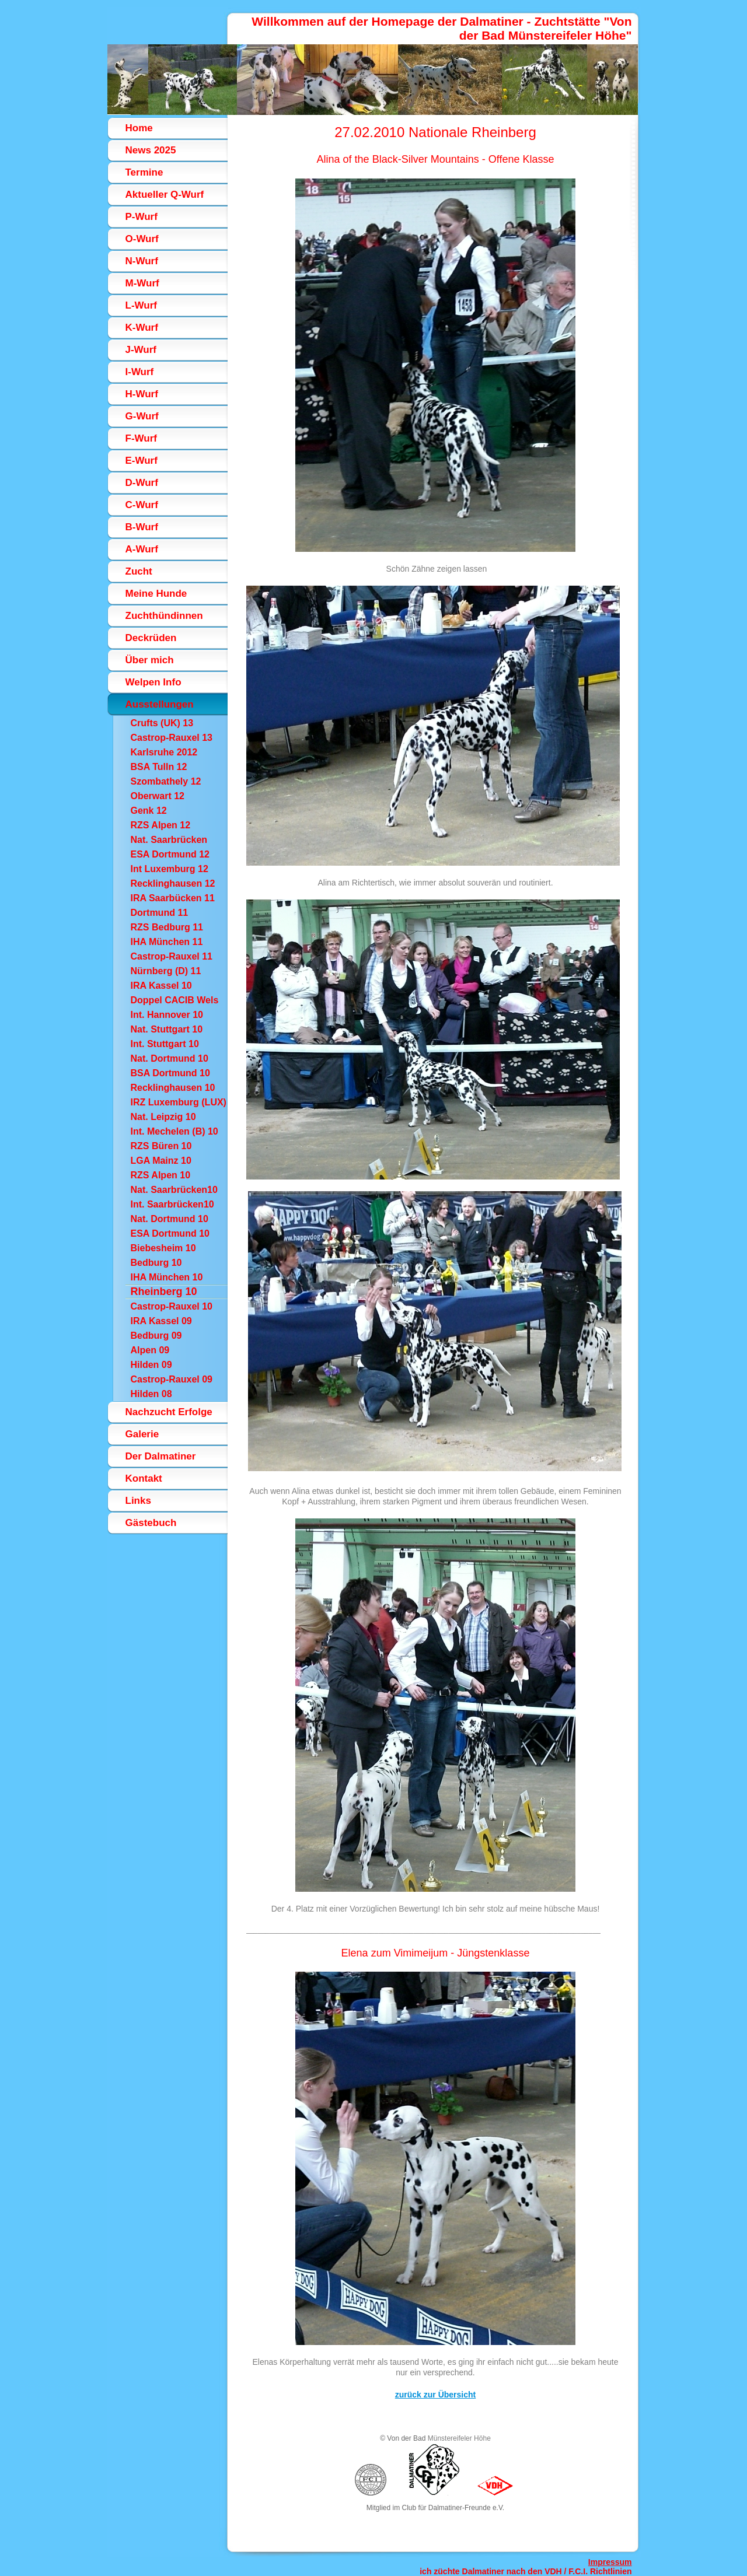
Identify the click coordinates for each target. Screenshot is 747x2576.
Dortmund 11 (160, 913)
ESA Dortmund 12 (170, 854)
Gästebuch (151, 1522)
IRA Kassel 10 (161, 986)
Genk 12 (149, 811)
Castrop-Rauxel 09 (172, 1379)
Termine (144, 172)
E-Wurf (141, 460)
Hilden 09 (151, 1365)
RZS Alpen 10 (161, 1175)
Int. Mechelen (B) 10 (174, 1131)
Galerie (142, 1434)
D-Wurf (141, 482)
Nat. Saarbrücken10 (174, 1190)
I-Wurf (139, 371)
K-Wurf (141, 327)
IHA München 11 (167, 942)
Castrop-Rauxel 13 (172, 738)
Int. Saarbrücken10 (172, 1204)
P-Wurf (141, 216)
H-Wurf (141, 394)
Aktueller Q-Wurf (164, 194)
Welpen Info (153, 682)
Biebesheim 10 (163, 1248)
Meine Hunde (156, 593)
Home (139, 128)
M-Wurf (142, 283)
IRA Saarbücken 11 (173, 898)
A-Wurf (141, 549)
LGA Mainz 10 (161, 1161)
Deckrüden (151, 637)
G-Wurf (142, 416)
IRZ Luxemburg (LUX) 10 (178, 1103)
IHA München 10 (167, 1277)
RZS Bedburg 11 (167, 927)
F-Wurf (141, 438)
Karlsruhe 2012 (164, 752)
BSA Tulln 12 (159, 767)
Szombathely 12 (166, 781)
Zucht (138, 571)
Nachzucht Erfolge (168, 1412)
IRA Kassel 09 (161, 1321)
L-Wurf (141, 305)
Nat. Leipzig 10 (163, 1117)
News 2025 (150, 150)
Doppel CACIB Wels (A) (175, 1001)
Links (138, 1500)
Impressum (610, 2562)
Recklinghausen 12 (173, 883)
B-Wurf (141, 527)
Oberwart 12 (157, 796)
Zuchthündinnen (164, 615)
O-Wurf (142, 238)
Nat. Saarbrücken (169, 840)
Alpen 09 (150, 1350)
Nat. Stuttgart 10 (167, 1029)
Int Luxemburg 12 (169, 869)
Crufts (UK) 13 (162, 723)
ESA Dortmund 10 (170, 1233)
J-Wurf (141, 349)
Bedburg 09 (156, 1335)
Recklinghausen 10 (173, 1088)
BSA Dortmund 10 (170, 1073)
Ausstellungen (159, 704)
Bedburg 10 (156, 1263)
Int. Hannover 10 (167, 1015)
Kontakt (143, 1478)
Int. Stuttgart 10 (165, 1044)
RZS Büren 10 (161, 1146)
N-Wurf (141, 261)
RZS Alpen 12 (161, 825)
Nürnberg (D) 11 (166, 971)
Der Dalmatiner (160, 1456)
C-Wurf (141, 504)
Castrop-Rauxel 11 (172, 956)
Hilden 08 (151, 1394)
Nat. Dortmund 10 (169, 1058)
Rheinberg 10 (164, 1291)
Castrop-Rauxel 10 (172, 1306)
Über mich (149, 660)
